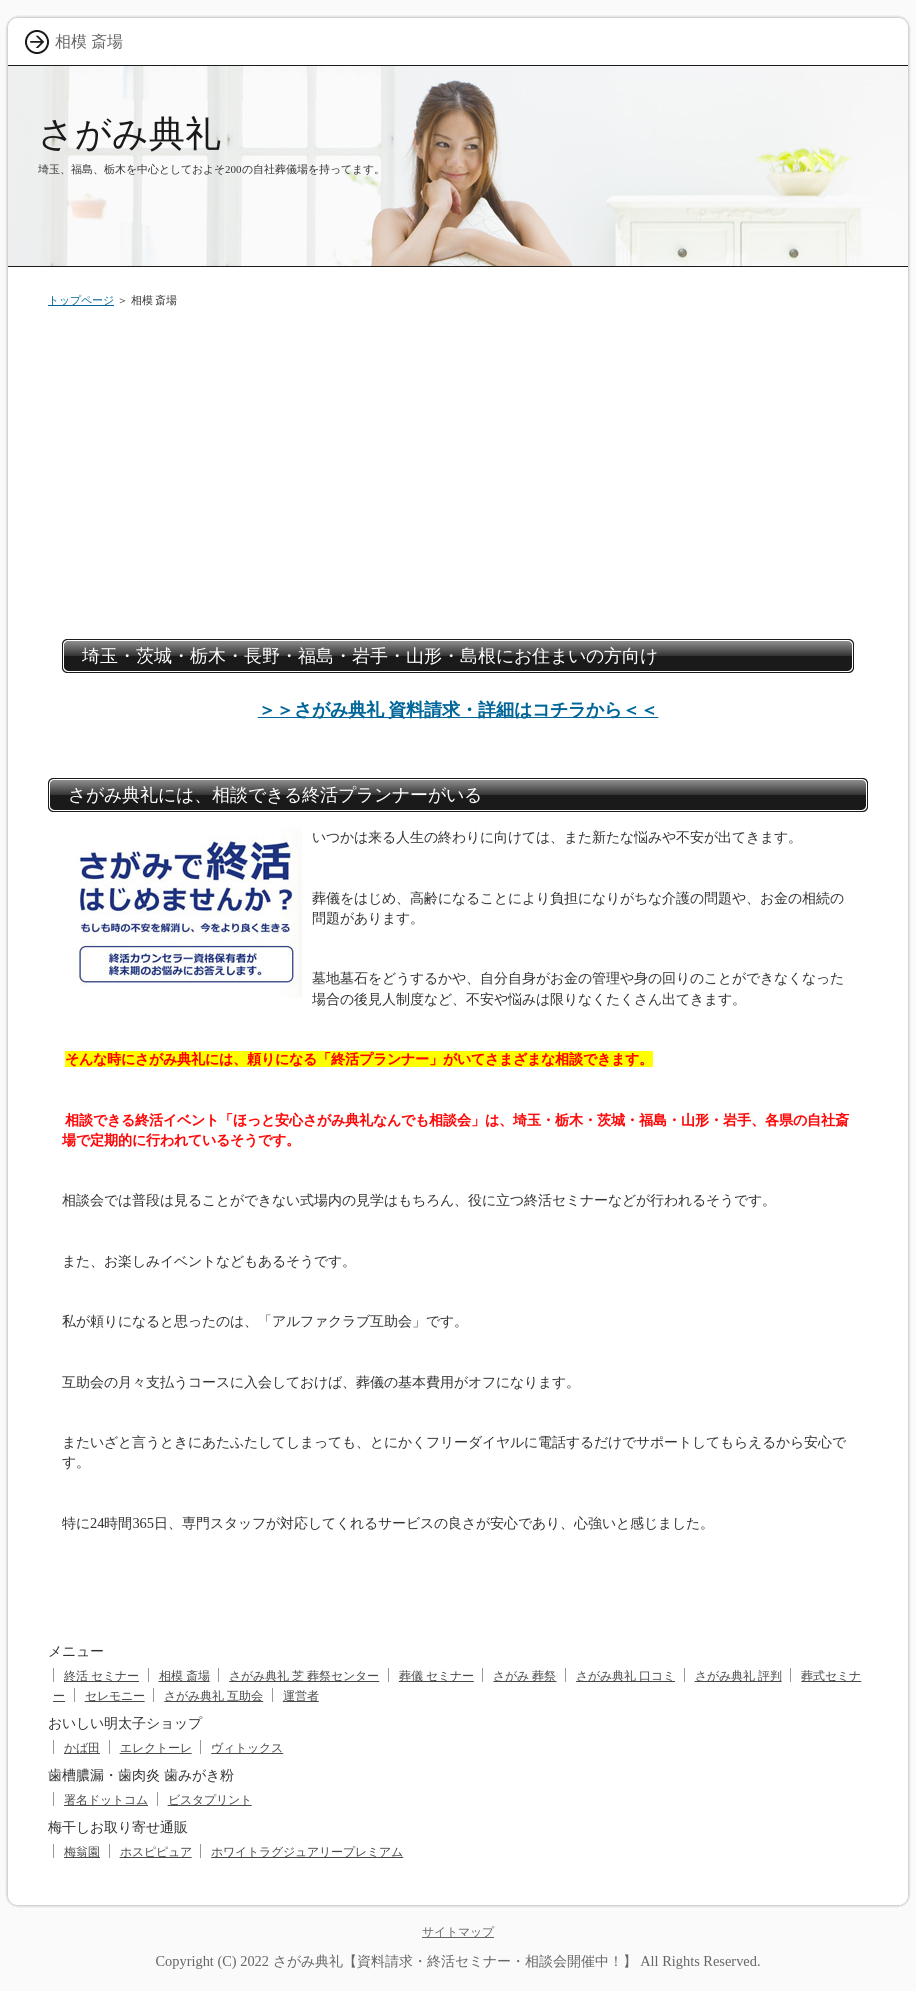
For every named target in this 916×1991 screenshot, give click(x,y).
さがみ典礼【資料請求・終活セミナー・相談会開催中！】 (455, 1961)
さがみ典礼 (129, 133)
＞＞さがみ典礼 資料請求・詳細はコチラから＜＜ (458, 710)
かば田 (82, 1748)
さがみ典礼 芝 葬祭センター (304, 1676)
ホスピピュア (156, 1852)
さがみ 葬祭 (524, 1676)
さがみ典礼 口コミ (625, 1676)
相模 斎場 (184, 1676)
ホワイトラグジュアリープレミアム (307, 1852)
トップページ (81, 300)
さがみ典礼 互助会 (213, 1696)
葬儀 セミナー (436, 1676)
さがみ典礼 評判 (738, 1676)
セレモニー (115, 1696)
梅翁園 (82, 1852)
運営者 (301, 1696)
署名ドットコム (106, 1800)
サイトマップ (458, 1932)
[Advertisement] (458, 474)
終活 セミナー (101, 1676)
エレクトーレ (156, 1748)
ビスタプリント (210, 1800)
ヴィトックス (247, 1748)
